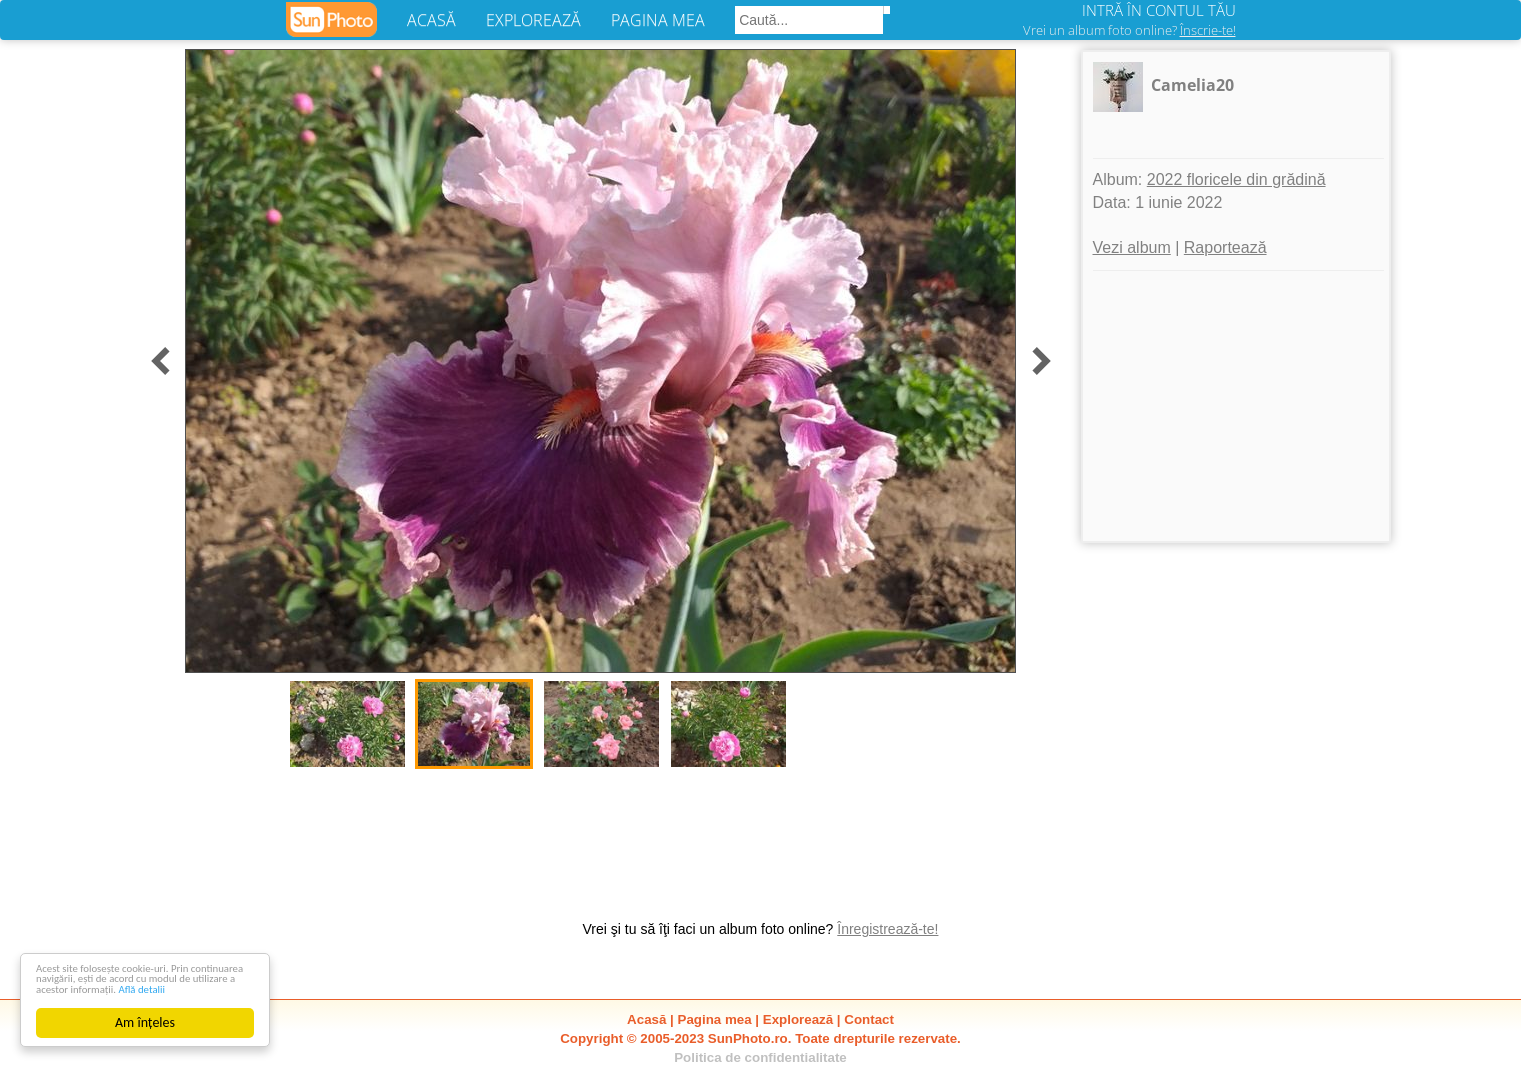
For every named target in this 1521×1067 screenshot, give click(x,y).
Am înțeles (145, 1022)
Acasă (646, 1019)
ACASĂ (431, 20)
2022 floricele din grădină (1236, 179)
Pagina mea (715, 1019)
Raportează (1225, 247)
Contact (869, 1019)
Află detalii (128, 988)
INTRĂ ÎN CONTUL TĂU (1159, 10)
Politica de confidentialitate (760, 1057)
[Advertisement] (1236, 406)
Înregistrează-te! (887, 929)
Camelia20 (1192, 85)
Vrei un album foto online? (1129, 30)
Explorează (798, 1019)
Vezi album (1132, 247)
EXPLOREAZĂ (533, 20)
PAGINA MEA (658, 20)
